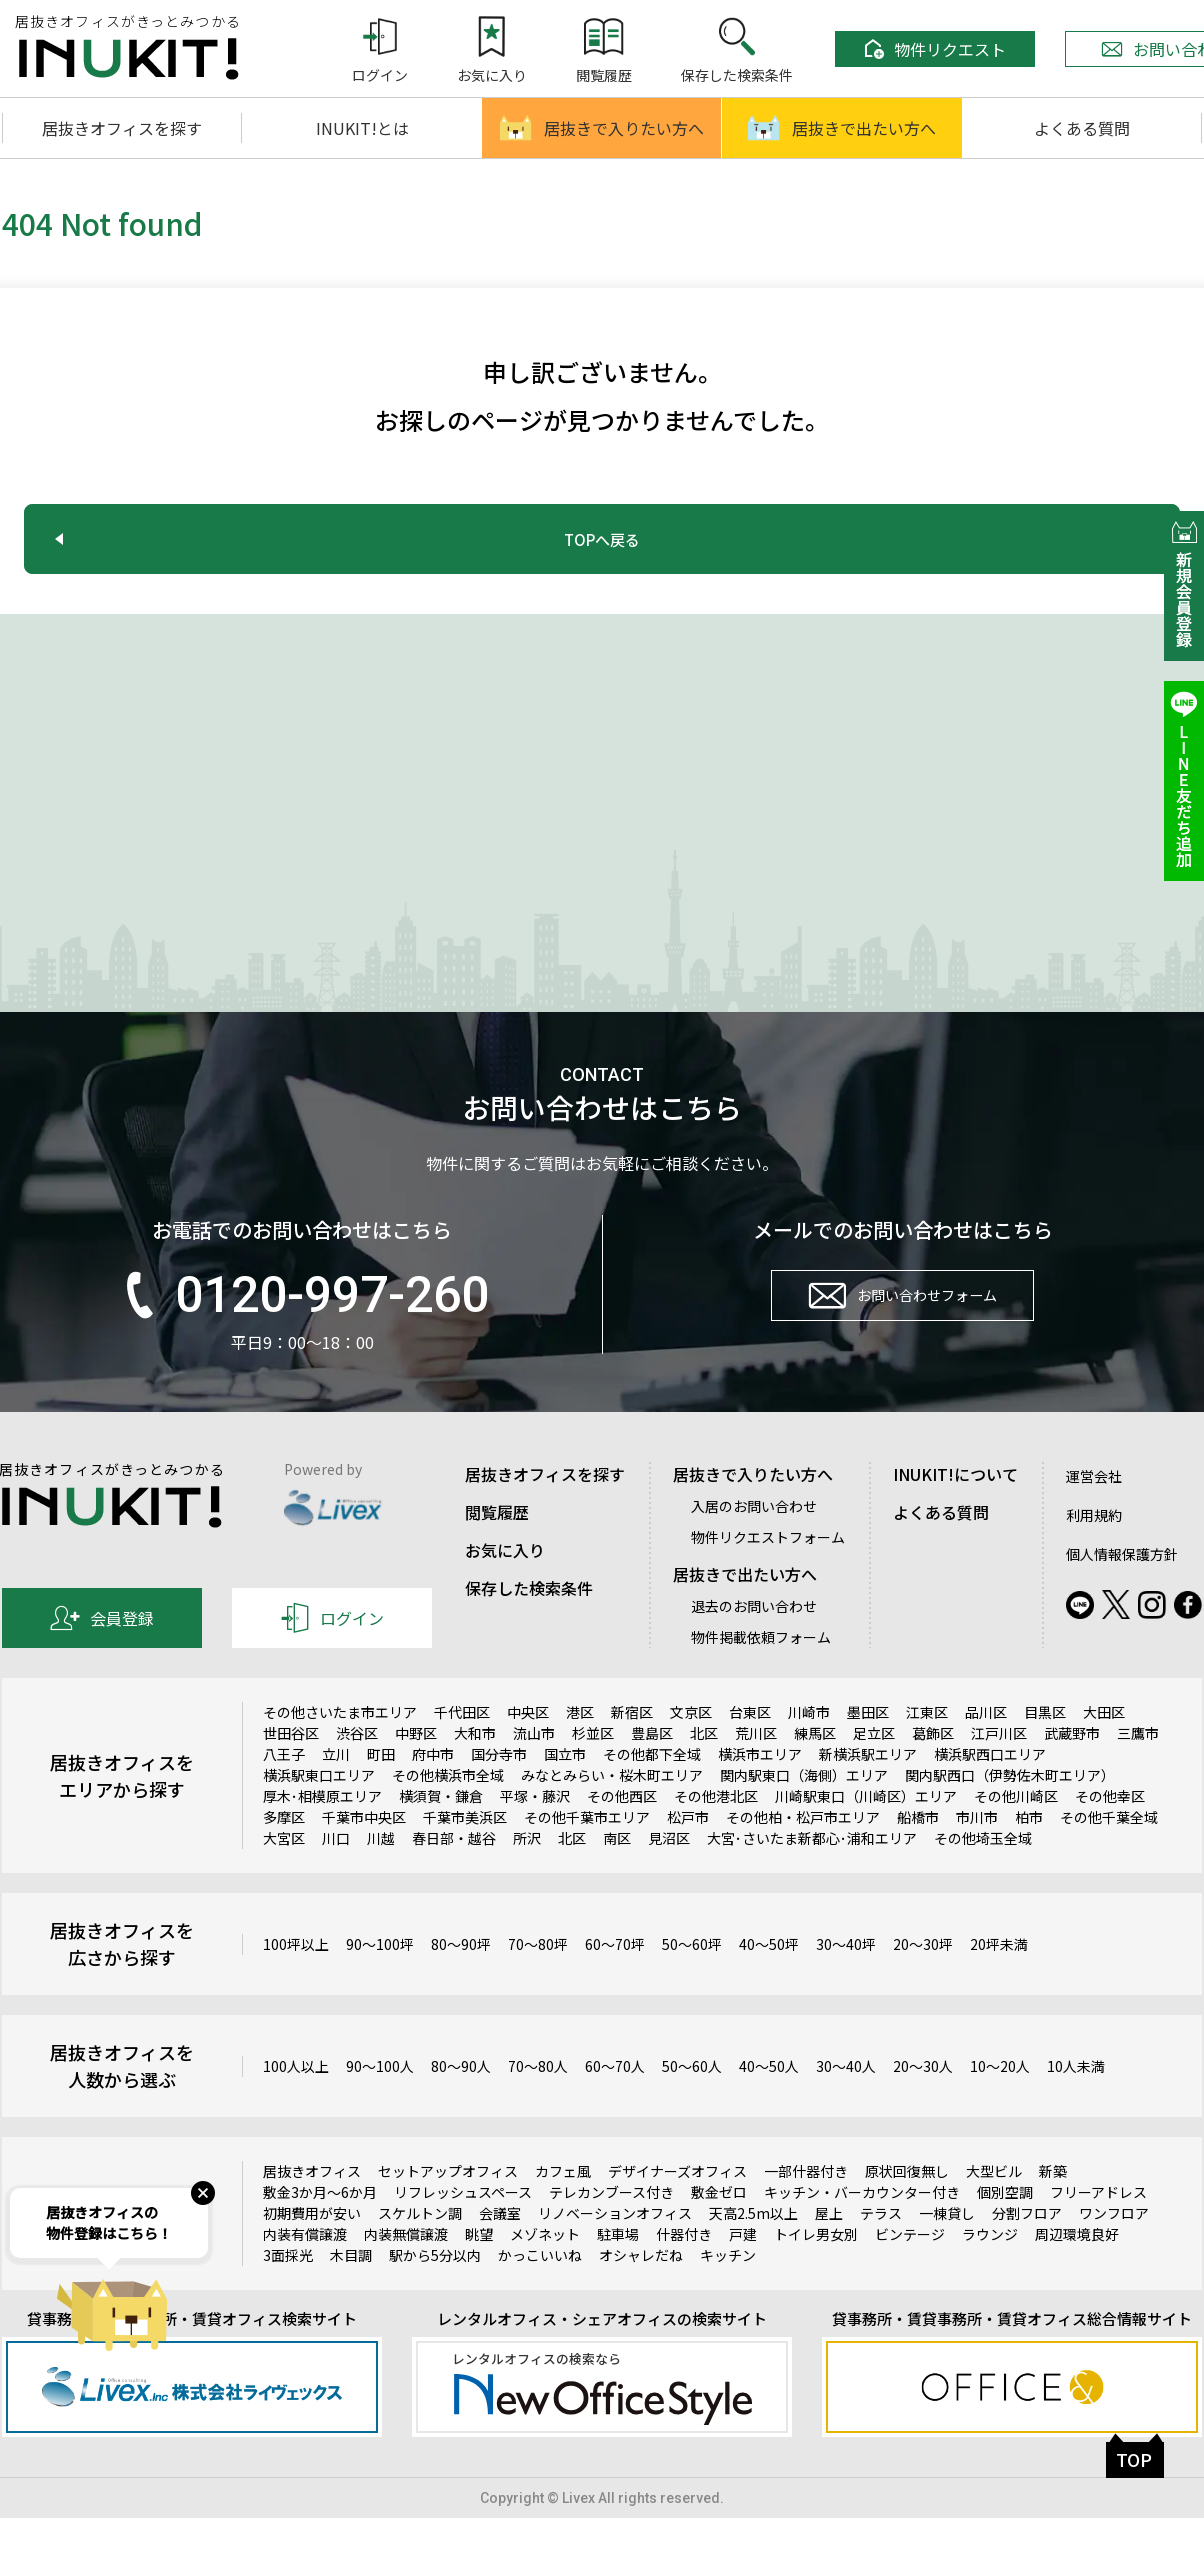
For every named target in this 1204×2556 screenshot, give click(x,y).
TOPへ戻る (602, 540)
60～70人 (615, 2104)
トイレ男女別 (816, 2273)
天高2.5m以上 (753, 2252)
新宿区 (632, 1751)
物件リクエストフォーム (768, 1576)
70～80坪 (538, 1982)
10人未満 (1076, 2104)
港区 (580, 1751)
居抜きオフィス (312, 2210)
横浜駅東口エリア (319, 1814)
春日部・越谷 (454, 1877)
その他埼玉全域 (983, 1877)
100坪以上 (296, 1982)
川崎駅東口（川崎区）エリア (866, 1835)
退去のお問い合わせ (754, 1645)
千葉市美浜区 (465, 1856)
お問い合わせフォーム (903, 1344)
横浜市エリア (760, 1793)
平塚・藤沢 (535, 1835)
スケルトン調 (420, 2252)
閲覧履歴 (497, 1551)
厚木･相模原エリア (322, 1835)
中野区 (416, 1772)
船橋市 (918, 1856)
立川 (336, 1793)
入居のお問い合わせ (754, 1545)
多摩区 (284, 1856)
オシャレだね (641, 2294)
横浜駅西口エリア (990, 1793)
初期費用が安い (312, 2252)
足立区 (874, 1772)
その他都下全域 (652, 1793)
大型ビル (994, 2210)
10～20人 (1000, 2104)
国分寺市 (499, 1793)
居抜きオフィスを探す (122, 128)
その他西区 (622, 1835)
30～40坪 (846, 1982)
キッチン (728, 2294)
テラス (881, 2252)
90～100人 (380, 2104)
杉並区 (593, 1772)
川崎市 (809, 1751)
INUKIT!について (955, 1513)
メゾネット (545, 2273)
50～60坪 (692, 1982)
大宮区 (284, 1877)
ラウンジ (990, 2273)
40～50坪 (769, 1982)
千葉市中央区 (364, 1856)
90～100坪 (380, 1982)
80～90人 (461, 2104)
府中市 (433, 1793)
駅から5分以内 (435, 2294)
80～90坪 (461, 1982)
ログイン (332, 1657)
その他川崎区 (1016, 1835)
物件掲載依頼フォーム (761, 1676)
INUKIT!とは (362, 128)
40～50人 (769, 2104)
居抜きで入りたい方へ (602, 128)
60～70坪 (615, 1982)
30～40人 (846, 2104)
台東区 (750, 1751)
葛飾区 (933, 1772)
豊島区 (652, 1772)
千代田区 (462, 1751)
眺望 (479, 2273)
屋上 (829, 2252)
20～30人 (923, 2104)
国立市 (565, 1793)
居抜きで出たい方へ (842, 128)
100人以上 (296, 2104)
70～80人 (538, 2104)
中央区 (528, 1751)
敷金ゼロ (719, 2231)
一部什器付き (806, 2210)
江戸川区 (999, 1772)
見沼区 (669, 1877)
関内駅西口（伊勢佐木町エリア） (1010, 1814)
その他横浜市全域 (448, 1814)
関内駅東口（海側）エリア (804, 1814)
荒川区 (756, 1772)
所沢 (527, 1877)
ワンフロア (1114, 2252)
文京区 (691, 1751)
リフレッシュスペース (463, 2231)
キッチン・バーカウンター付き (862, 2231)
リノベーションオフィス (615, 2252)
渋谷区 (357, 1772)
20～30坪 (923, 1982)
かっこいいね (540, 2294)
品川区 (986, 1751)
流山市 (534, 1772)
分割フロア (1027, 2252)
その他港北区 (716, 1835)
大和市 (475, 1772)
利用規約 (1094, 1554)
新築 (1053, 2210)
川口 (336, 1877)
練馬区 (815, 1772)
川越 (381, 1877)
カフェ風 (563, 2210)
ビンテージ (910, 2273)
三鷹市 (1138, 1772)
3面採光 (288, 2294)
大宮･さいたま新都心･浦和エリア (812, 1877)
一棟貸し (947, 2252)
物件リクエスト (935, 49)
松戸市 (688, 1856)
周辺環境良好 (1077, 2273)
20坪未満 (999, 1982)
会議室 (500, 2252)
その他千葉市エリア (587, 1856)
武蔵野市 (1072, 1772)
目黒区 (1045, 1751)
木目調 (351, 2294)
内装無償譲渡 (406, 2273)
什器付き (684, 2273)
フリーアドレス (1098, 2231)
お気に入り (505, 1589)
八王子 (284, 1793)
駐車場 (618, 2273)
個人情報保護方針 (1122, 1593)
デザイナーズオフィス (677, 2210)
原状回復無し (907, 2210)
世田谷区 (291, 1772)
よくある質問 (1082, 128)
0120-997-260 (302, 1334)
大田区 (1104, 1751)
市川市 (977, 1856)
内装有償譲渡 (305, 2273)
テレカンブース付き (611, 2231)
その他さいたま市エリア (340, 1751)
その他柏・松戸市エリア (803, 1856)
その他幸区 (1110, 1835)
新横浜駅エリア (868, 1793)
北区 (704, 1772)
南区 (617, 1877)
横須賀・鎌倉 (441, 1835)
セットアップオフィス (448, 2210)
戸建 (743, 2273)
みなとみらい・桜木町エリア (612, 1814)
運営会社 (1094, 1515)
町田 (381, 1793)
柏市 (1029, 1856)
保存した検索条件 (529, 1627)
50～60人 (692, 2104)
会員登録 (102, 1657)
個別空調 (1005, 2231)
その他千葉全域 (1109, 1856)
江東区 (927, 1751)
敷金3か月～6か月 (320, 2231)
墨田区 (868, 1751)
